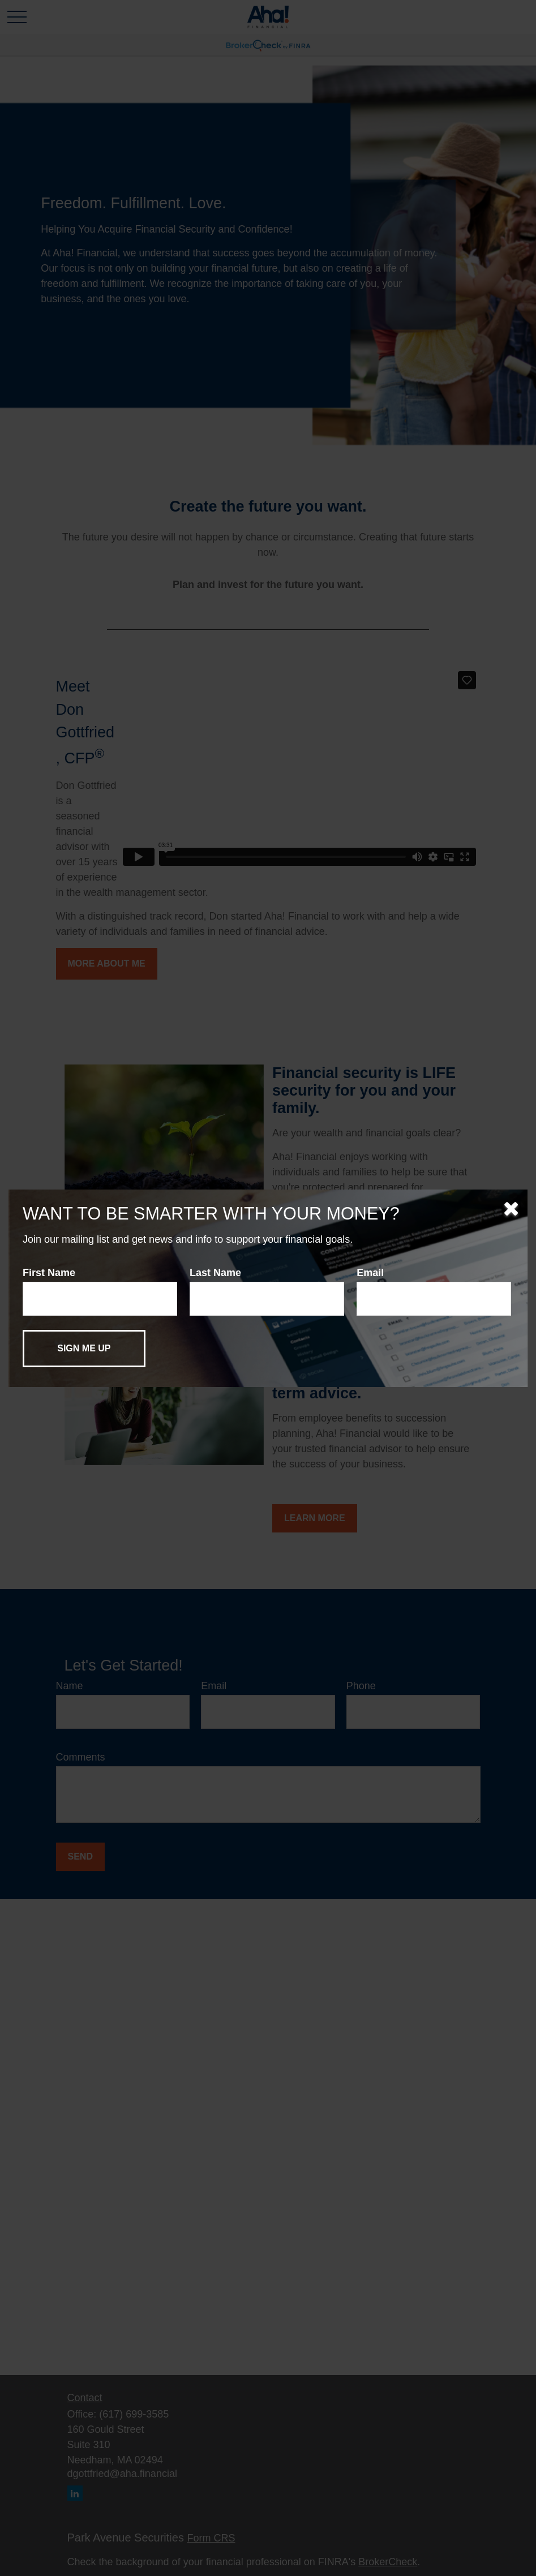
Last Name (215, 1272)
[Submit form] (84, 1348)
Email (370, 1272)
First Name (49, 1272)
